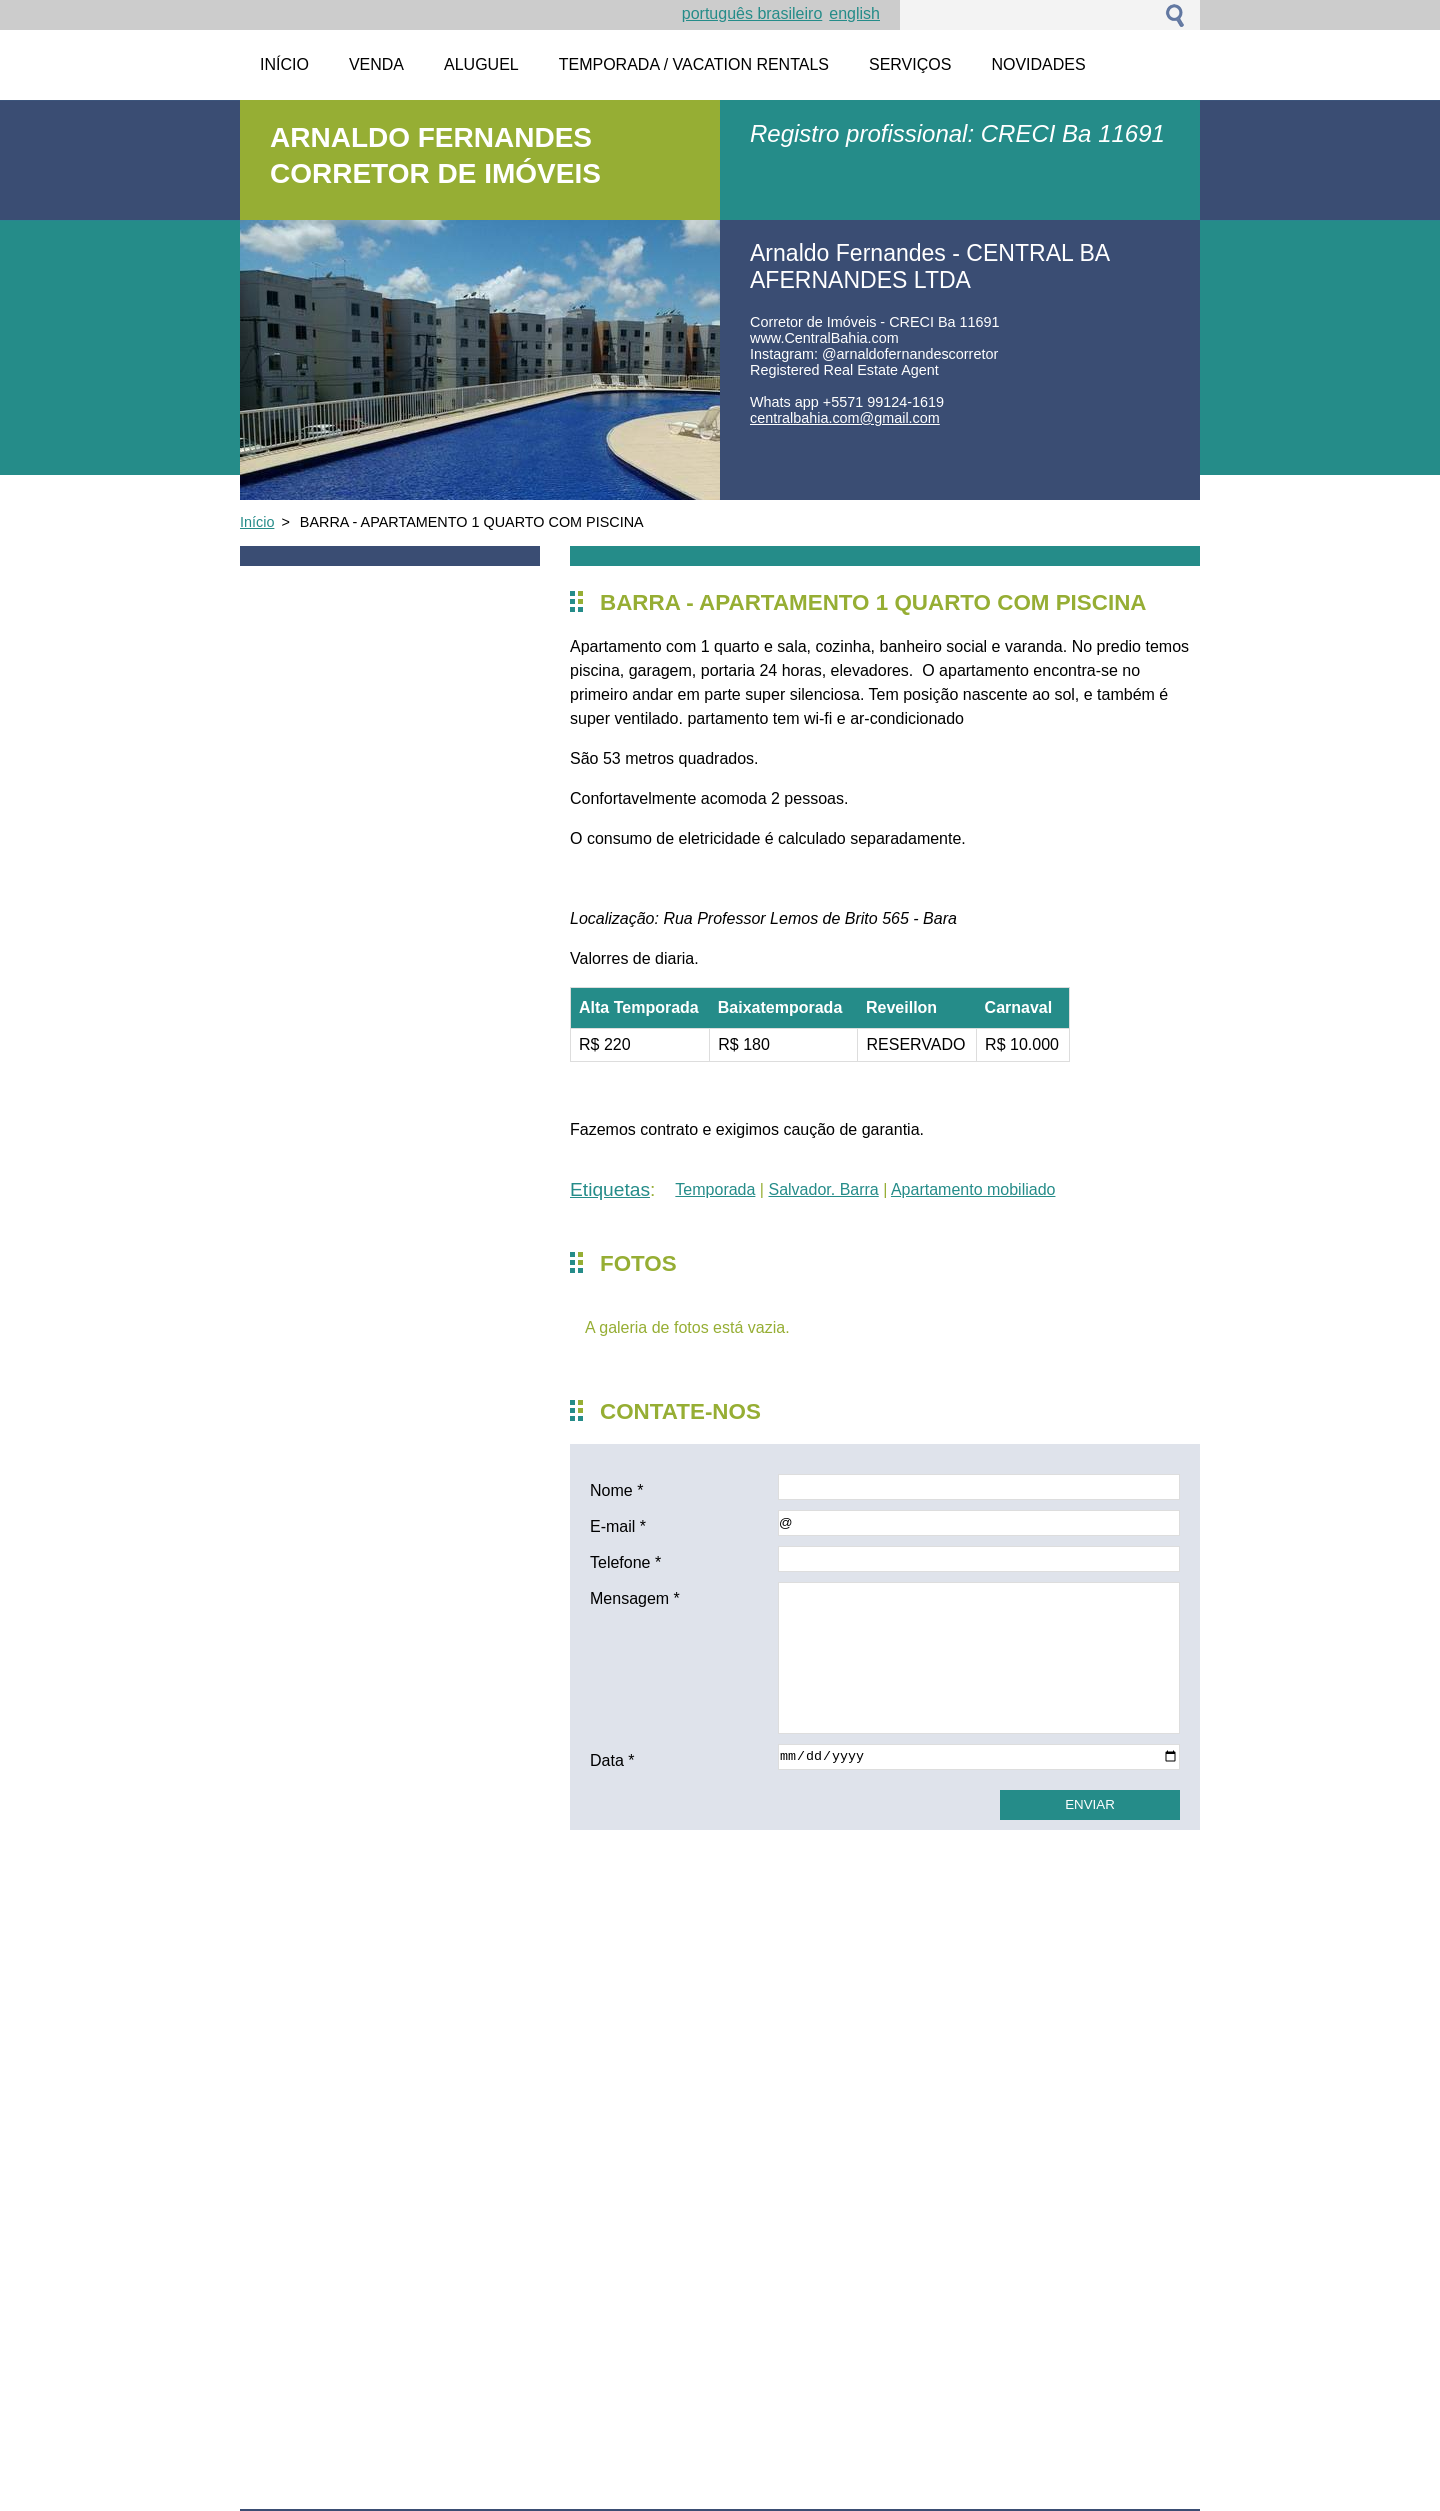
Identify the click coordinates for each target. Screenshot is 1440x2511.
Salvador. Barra (823, 1189)
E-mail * (618, 1526)
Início (257, 522)
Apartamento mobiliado (973, 1189)
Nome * (616, 1490)
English (854, 13)
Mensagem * (635, 1598)
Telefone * (625, 1562)
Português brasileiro (752, 13)
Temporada (715, 1189)
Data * (612, 1760)
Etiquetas (610, 1189)
